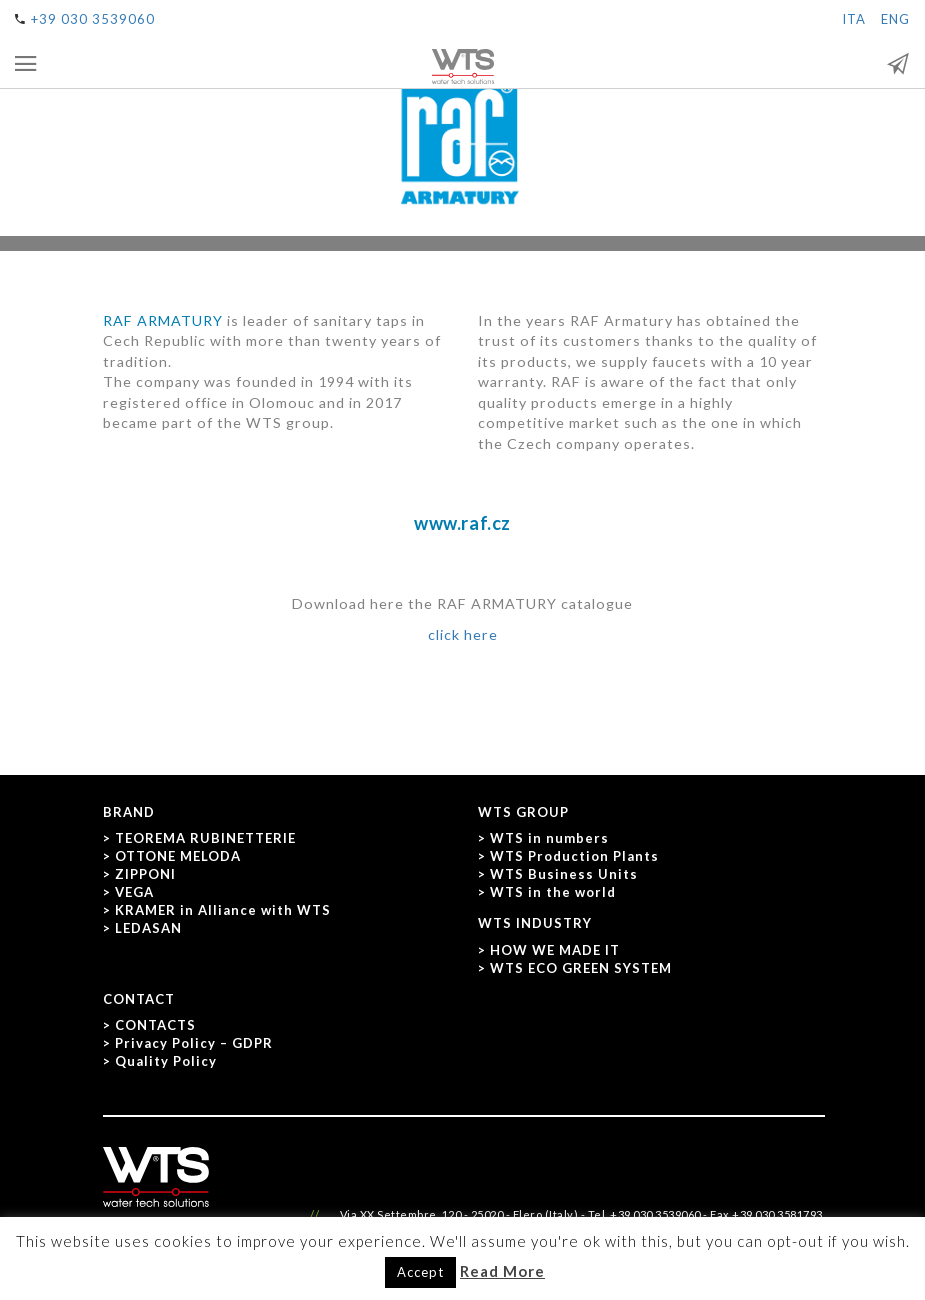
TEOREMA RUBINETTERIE (205, 838)
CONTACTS (155, 1025)
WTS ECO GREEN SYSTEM (581, 968)
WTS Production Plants (574, 856)
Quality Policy (166, 1061)
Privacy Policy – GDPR (194, 1043)
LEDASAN (148, 928)
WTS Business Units (564, 874)
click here (463, 634)
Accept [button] (420, 1272)
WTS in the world (553, 892)
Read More (502, 1271)
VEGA (134, 892)
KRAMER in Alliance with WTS (223, 910)
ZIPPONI (145, 874)
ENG (895, 19)
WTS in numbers (549, 838)
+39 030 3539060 (93, 19)
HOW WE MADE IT (555, 950)
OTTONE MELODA (178, 856)
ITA (854, 19)
